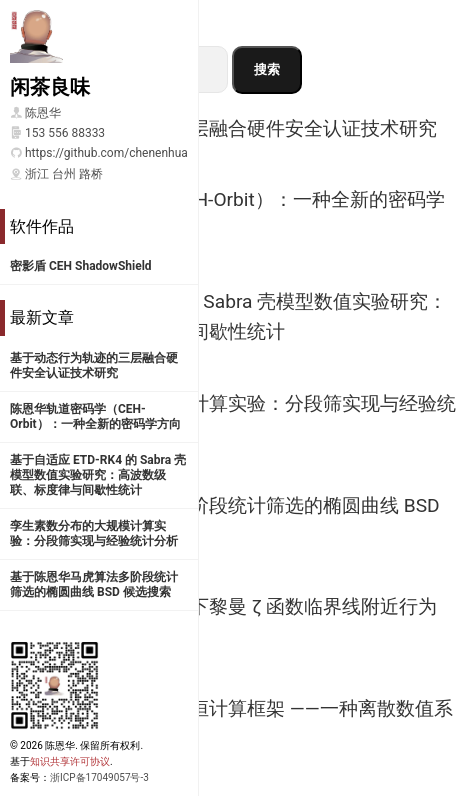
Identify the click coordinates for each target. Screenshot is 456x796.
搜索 (267, 69)
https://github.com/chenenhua (106, 153)
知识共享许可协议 (70, 761)
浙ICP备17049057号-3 (99, 777)
